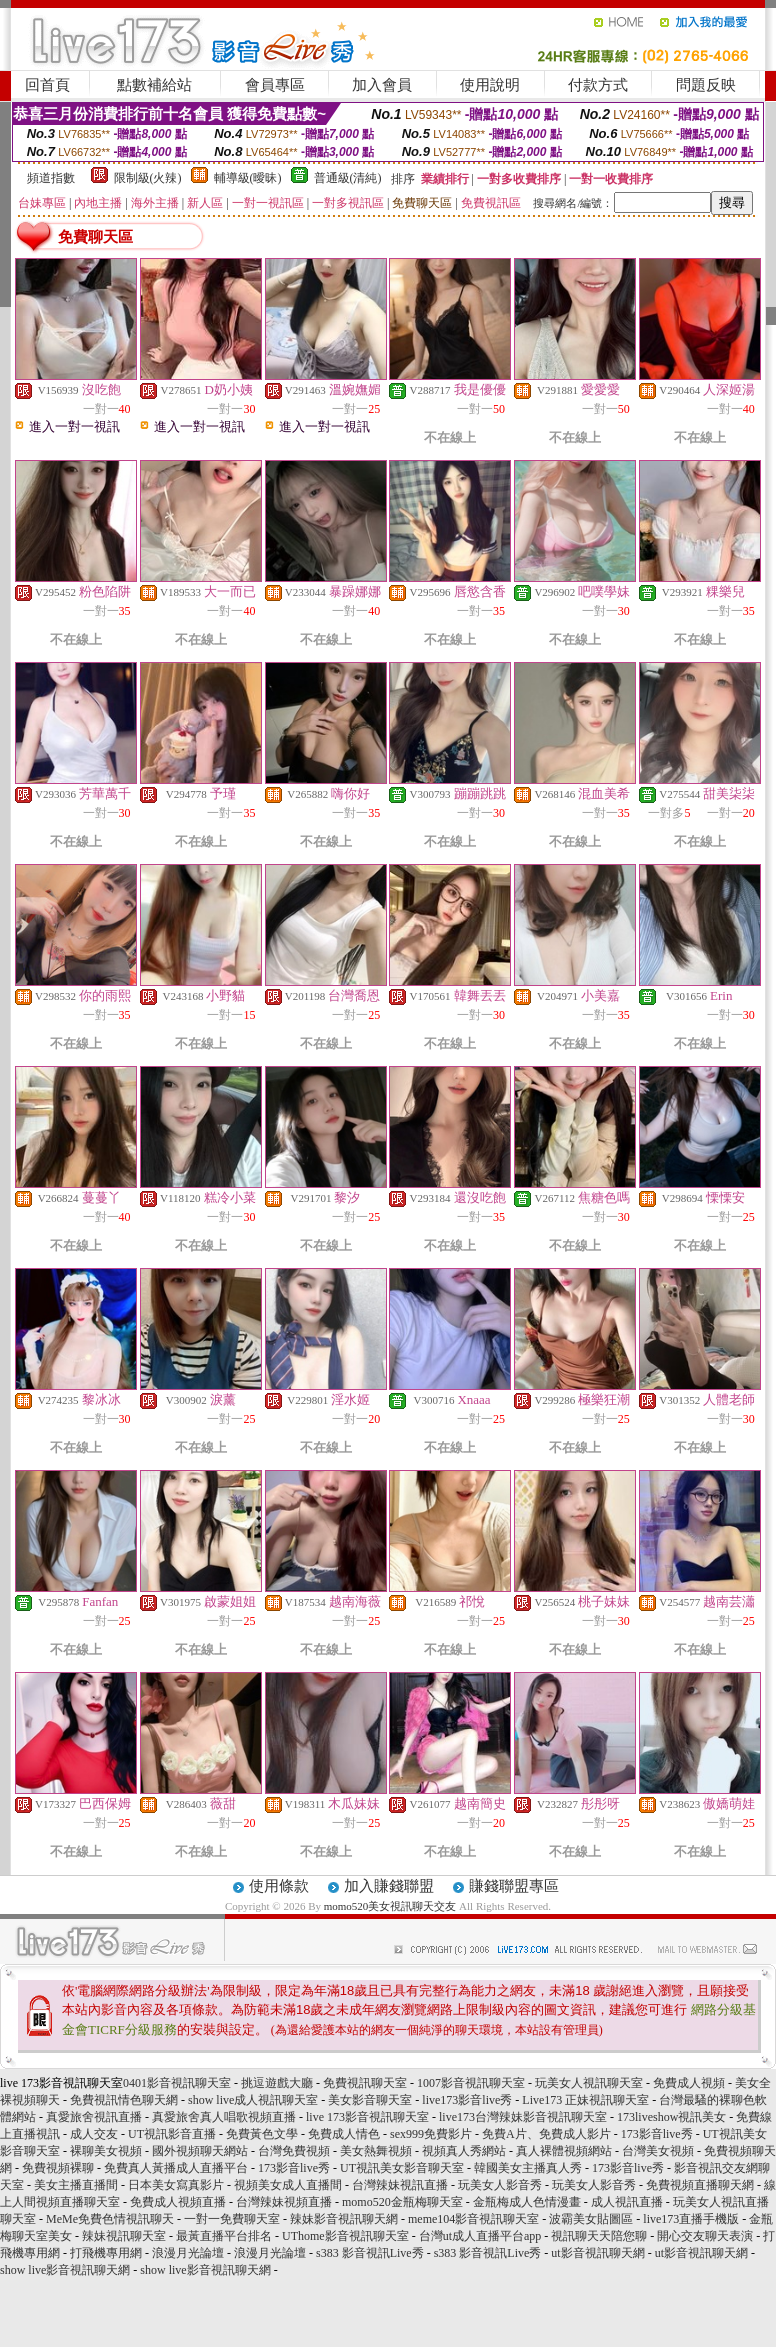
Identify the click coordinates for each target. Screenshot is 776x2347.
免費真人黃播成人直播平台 (176, 2168)
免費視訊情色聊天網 (124, 2100)
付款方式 (598, 85)
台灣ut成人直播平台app (480, 2236)
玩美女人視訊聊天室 (589, 2083)
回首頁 (47, 85)
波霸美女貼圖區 (591, 2219)
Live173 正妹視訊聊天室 (585, 2100)
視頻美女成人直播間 (288, 2185)
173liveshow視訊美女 (671, 2117)
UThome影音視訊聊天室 (345, 2236)
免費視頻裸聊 (58, 2168)
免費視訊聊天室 (365, 2083)
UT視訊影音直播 (172, 2134)
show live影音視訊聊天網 (65, 2270)
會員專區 (275, 85)
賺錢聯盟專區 (514, 1886)
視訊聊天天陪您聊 (599, 2236)
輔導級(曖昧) (248, 178)
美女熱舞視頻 (376, 2151)
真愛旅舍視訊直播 (94, 2117)
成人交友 (94, 2134)
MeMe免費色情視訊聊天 (110, 2219)
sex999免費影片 (431, 2134)
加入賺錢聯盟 (389, 1886)
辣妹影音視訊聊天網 (344, 2219)
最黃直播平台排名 (224, 2236)
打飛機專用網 (106, 2253)
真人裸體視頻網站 (564, 2151)
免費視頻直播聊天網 (700, 2185)
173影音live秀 (657, 2134)
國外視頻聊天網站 (200, 2151)
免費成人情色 (344, 2134)
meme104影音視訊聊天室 (473, 2219)
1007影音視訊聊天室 (471, 2083)
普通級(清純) (348, 178)
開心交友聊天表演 (705, 2236)
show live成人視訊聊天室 (253, 2100)
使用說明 (490, 85)
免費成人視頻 (689, 2083)
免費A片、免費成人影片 (546, 2134)
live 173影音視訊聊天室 (367, 2117)
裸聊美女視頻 (106, 2151)
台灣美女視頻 (658, 2151)
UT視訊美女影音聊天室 (402, 2168)
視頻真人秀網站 (464, 2151)
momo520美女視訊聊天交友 (390, 1906)
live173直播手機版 (691, 2219)
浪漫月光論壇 (188, 2253)
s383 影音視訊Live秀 (370, 2253)
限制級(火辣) (148, 178)
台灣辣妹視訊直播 (400, 2185)
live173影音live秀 (467, 2100)
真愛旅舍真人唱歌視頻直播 (224, 2117)
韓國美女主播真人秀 (528, 2168)
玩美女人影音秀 (500, 2185)
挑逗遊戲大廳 (277, 2083)
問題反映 (706, 85)
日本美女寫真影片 (176, 2185)
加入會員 (382, 85)
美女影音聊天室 (370, 2100)
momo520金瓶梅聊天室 (402, 2202)
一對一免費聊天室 (232, 2219)
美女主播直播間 (76, 2185)
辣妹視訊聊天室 (124, 2236)
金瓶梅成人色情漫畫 (527, 2202)
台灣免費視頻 (294, 2151)
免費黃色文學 (262, 2134)
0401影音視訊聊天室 (177, 2083)
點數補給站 (154, 85)
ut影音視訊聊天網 (597, 2253)
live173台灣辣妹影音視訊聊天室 (523, 2117)
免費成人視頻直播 (178, 2202)
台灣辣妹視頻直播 (284, 2202)
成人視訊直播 (627, 2202)
